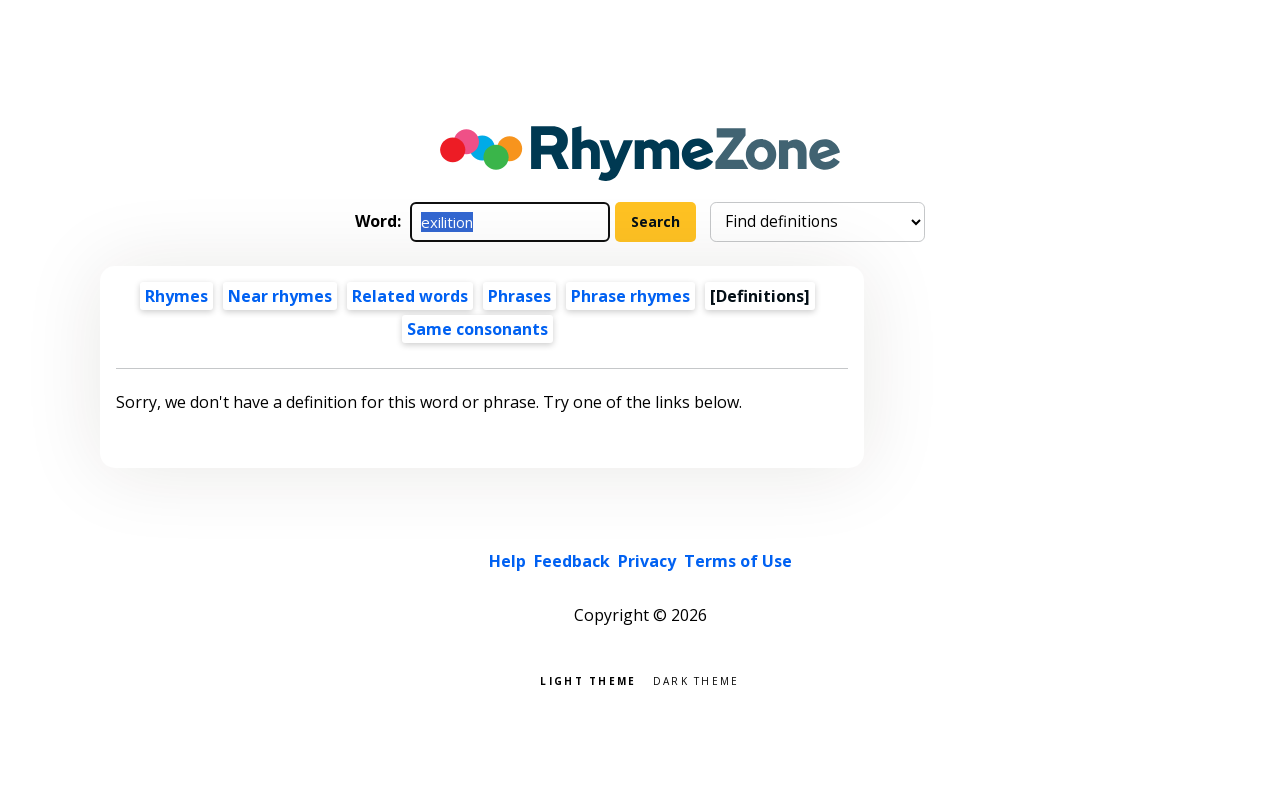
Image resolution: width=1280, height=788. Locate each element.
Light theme (588, 679)
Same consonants (477, 329)
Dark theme (696, 679)
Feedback (572, 561)
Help (507, 561)
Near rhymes (280, 296)
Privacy (647, 561)
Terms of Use (738, 561)
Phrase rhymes (630, 296)
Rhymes (176, 296)
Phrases (519, 296)
